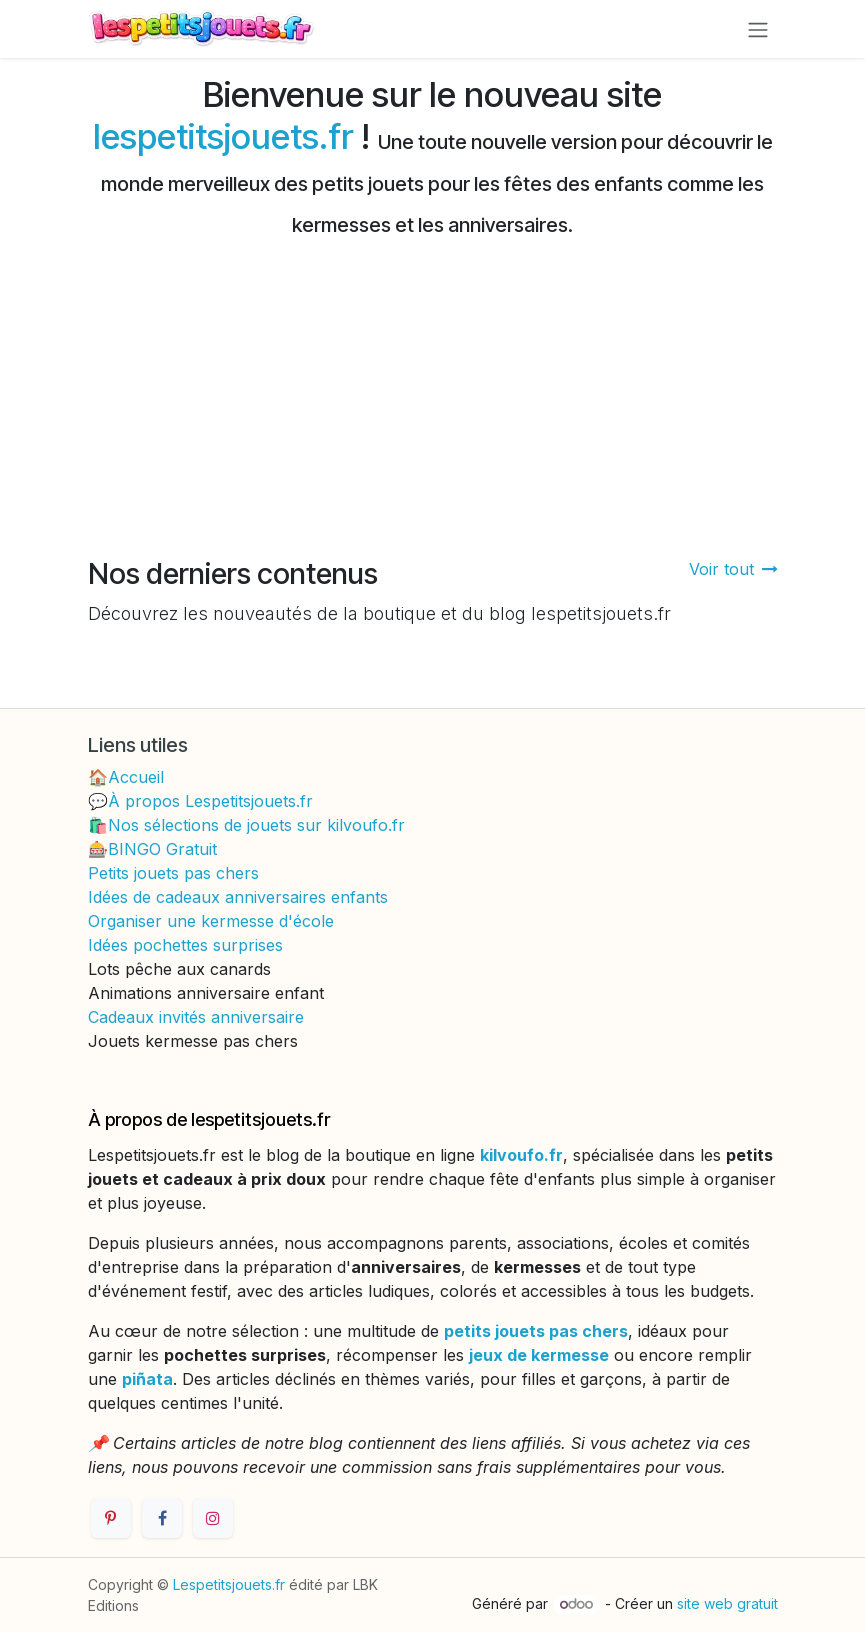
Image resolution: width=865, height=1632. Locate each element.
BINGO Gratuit (162, 849)
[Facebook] (162, 1518)
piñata (147, 1379)
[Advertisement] (432, 407)
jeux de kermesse (539, 1355)
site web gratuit (727, 1603)
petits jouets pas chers (536, 1331)
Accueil (136, 777)
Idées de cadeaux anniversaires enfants (238, 897)
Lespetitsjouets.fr (229, 1584)
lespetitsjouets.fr (223, 136)
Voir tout (733, 569)
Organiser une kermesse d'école (211, 921)
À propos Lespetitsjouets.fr (210, 801)
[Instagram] (213, 1518)
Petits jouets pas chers (173, 873)
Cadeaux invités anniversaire (196, 1017)
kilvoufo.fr (521, 1155)
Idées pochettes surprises (185, 945)
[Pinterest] (111, 1518)
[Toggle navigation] (758, 29)
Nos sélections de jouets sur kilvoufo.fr (256, 825)
